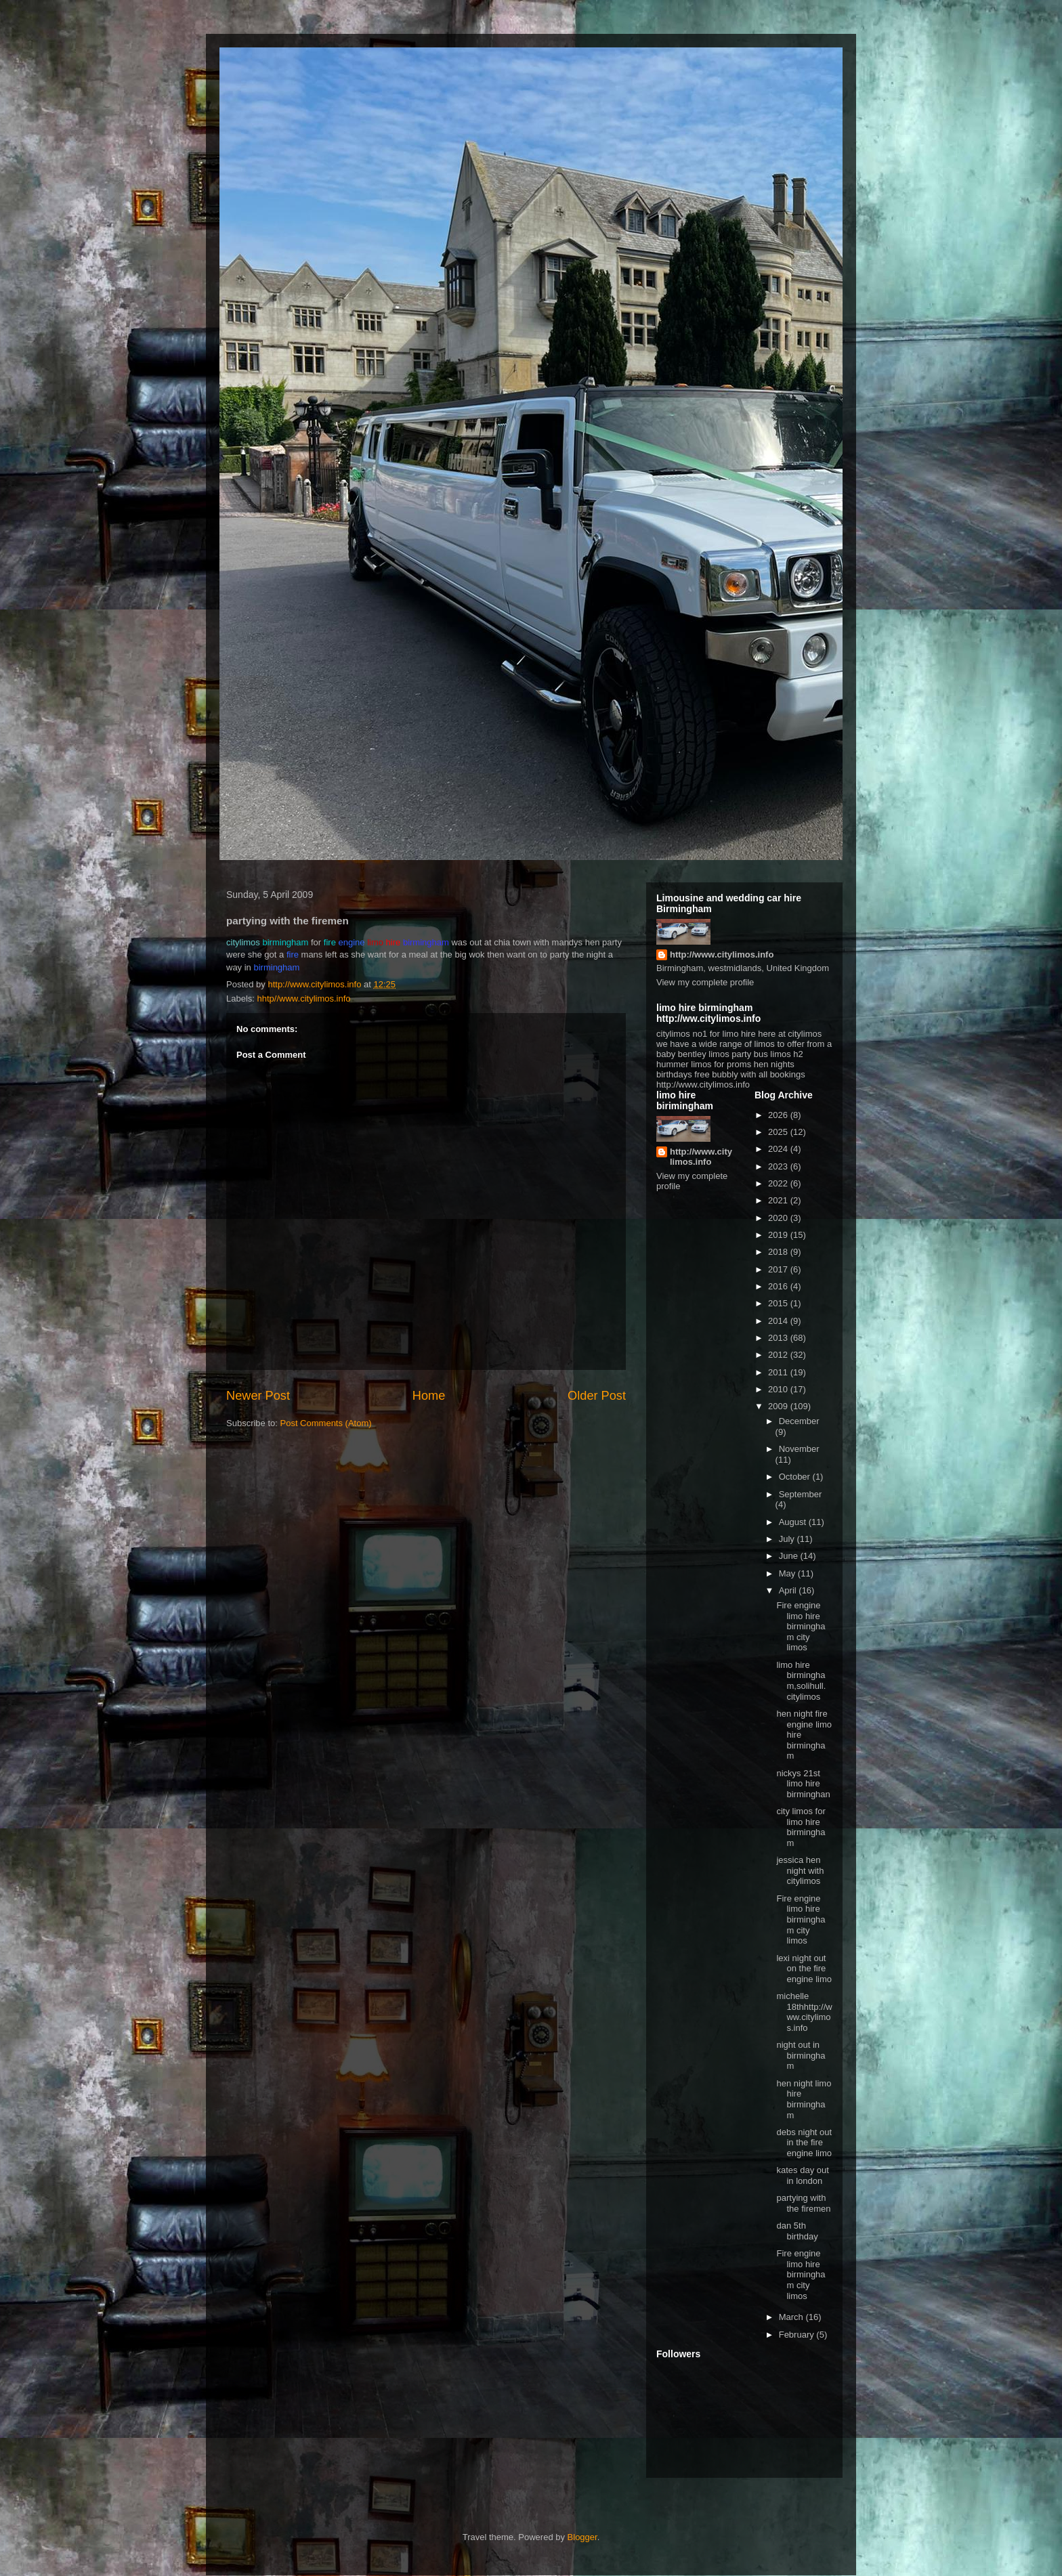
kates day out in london (802, 2175)
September (800, 1494)
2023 (779, 1166)
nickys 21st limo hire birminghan (803, 1783)
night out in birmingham (800, 2055)
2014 (779, 1321)
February (798, 2335)
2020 (779, 1218)
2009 (779, 1406)
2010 (779, 1389)
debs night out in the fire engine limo (804, 2142)
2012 (779, 1355)
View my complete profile (705, 982)
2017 (779, 1269)
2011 (779, 1372)
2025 (779, 1132)
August (794, 1522)
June (790, 1556)
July (788, 1539)
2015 (779, 1303)
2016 (779, 1286)
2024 (779, 1149)
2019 (779, 1235)
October (796, 1477)
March (792, 2317)
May (788, 1573)
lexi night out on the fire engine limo (804, 1968)
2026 (779, 1115)
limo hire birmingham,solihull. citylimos (801, 1681)
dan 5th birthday (796, 2230)
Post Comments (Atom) (326, 1423)
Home (429, 1395)
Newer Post (258, 1395)
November (799, 1449)
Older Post (597, 1395)
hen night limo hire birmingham (803, 2099)
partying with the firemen (803, 2203)
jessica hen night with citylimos (800, 1870)
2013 (779, 1338)
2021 (779, 1200)
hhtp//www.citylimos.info (304, 998)
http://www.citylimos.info (721, 954)
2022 (779, 1183)
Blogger (582, 2537)
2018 (779, 1252)
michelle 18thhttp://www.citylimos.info (804, 2012)
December (799, 1421)
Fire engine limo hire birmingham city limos (800, 1626)
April (789, 1590)
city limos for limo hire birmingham (800, 1827)
